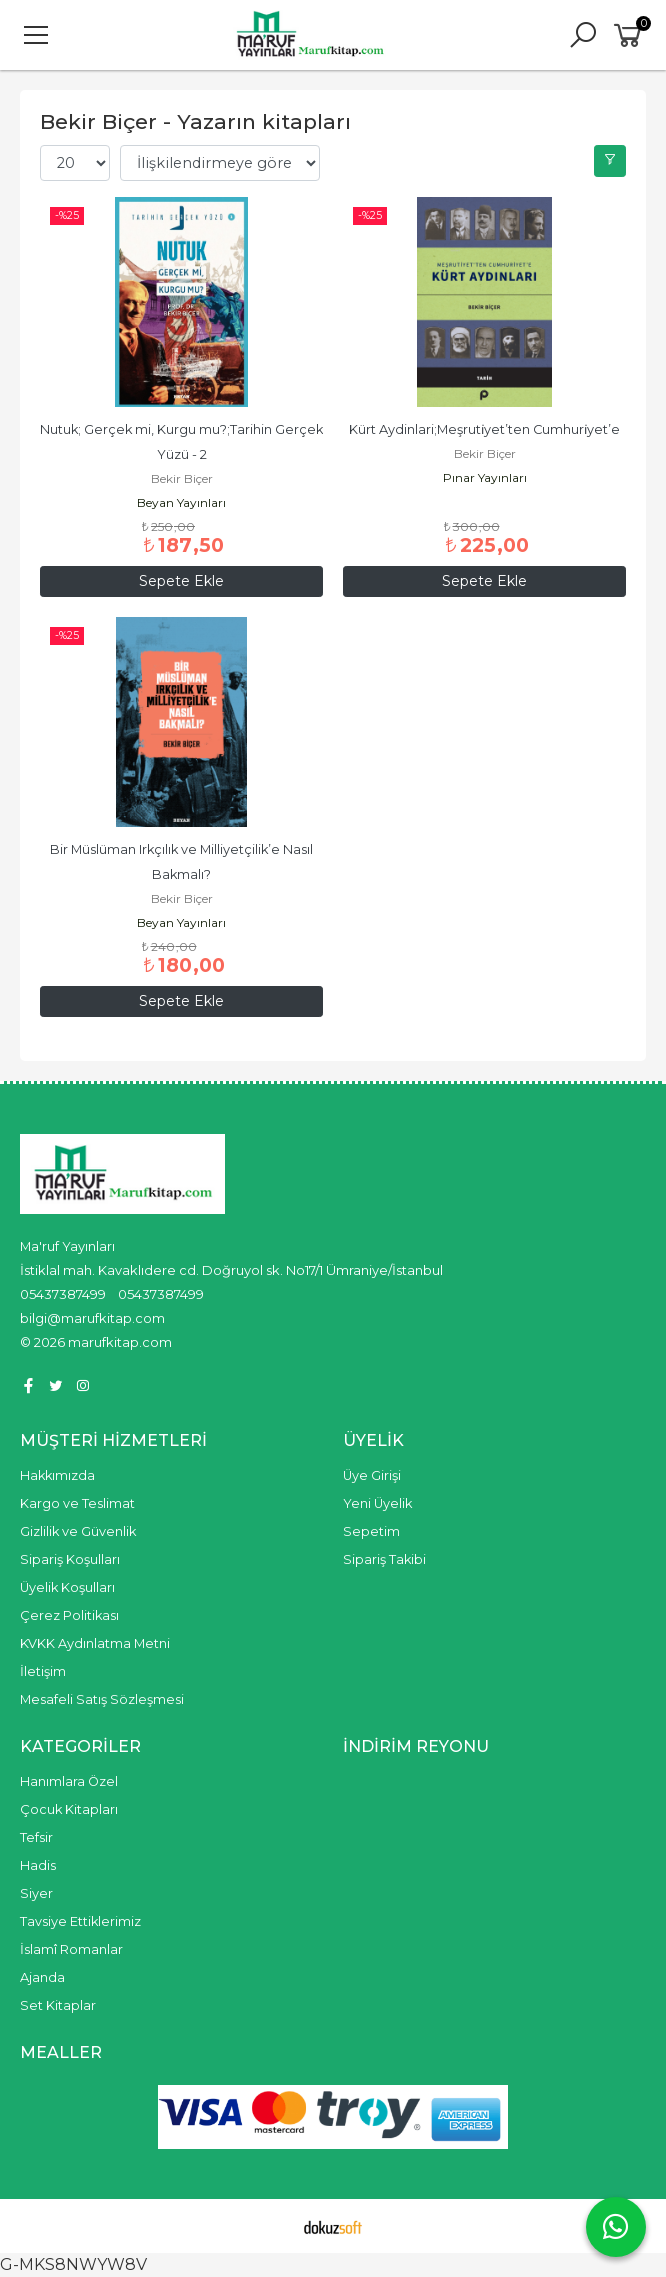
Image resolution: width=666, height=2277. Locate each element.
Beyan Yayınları (181, 502)
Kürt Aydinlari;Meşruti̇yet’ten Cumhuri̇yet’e (484, 429)
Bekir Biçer (182, 478)
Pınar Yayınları (485, 477)
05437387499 (63, 1294)
